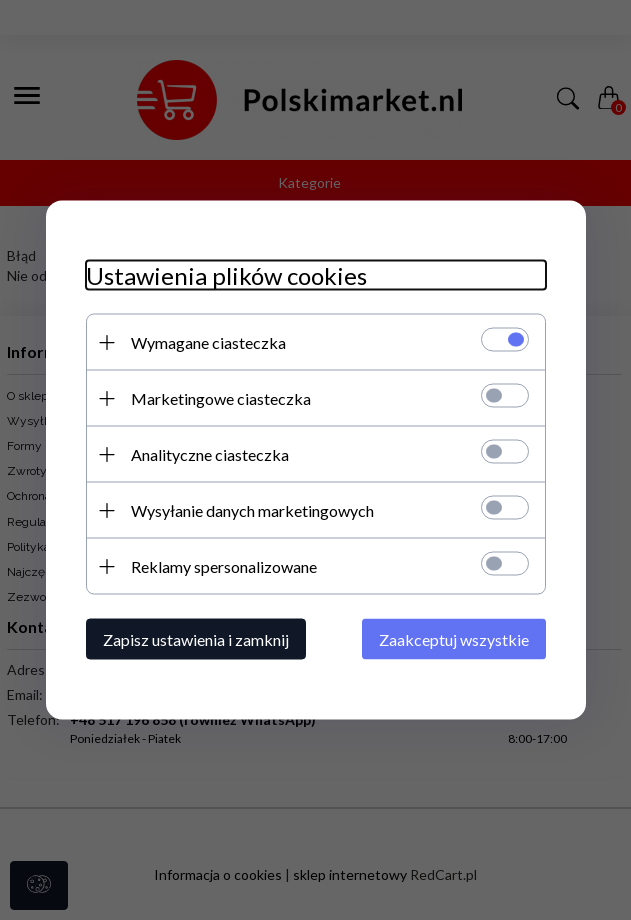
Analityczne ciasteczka (210, 454)
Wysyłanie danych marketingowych (252, 510)
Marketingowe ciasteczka (221, 398)
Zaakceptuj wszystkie (454, 639)
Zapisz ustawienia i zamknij (196, 639)
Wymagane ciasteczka (208, 342)
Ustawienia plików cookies (226, 275)
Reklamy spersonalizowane (224, 566)
